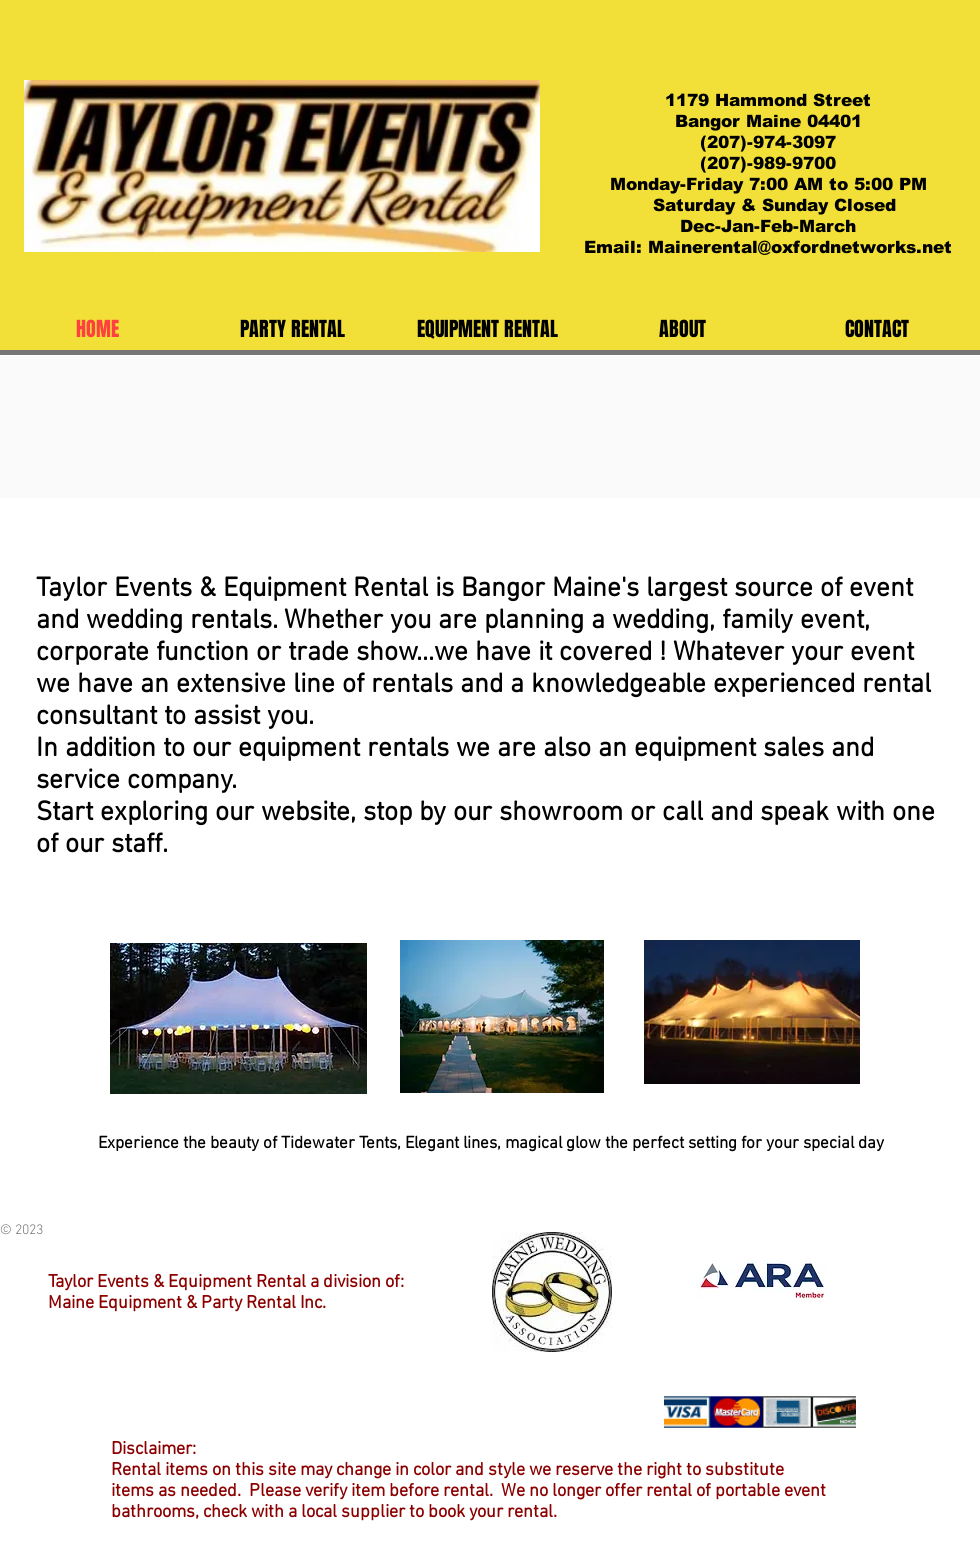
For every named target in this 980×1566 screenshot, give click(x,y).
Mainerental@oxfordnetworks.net (800, 247)
